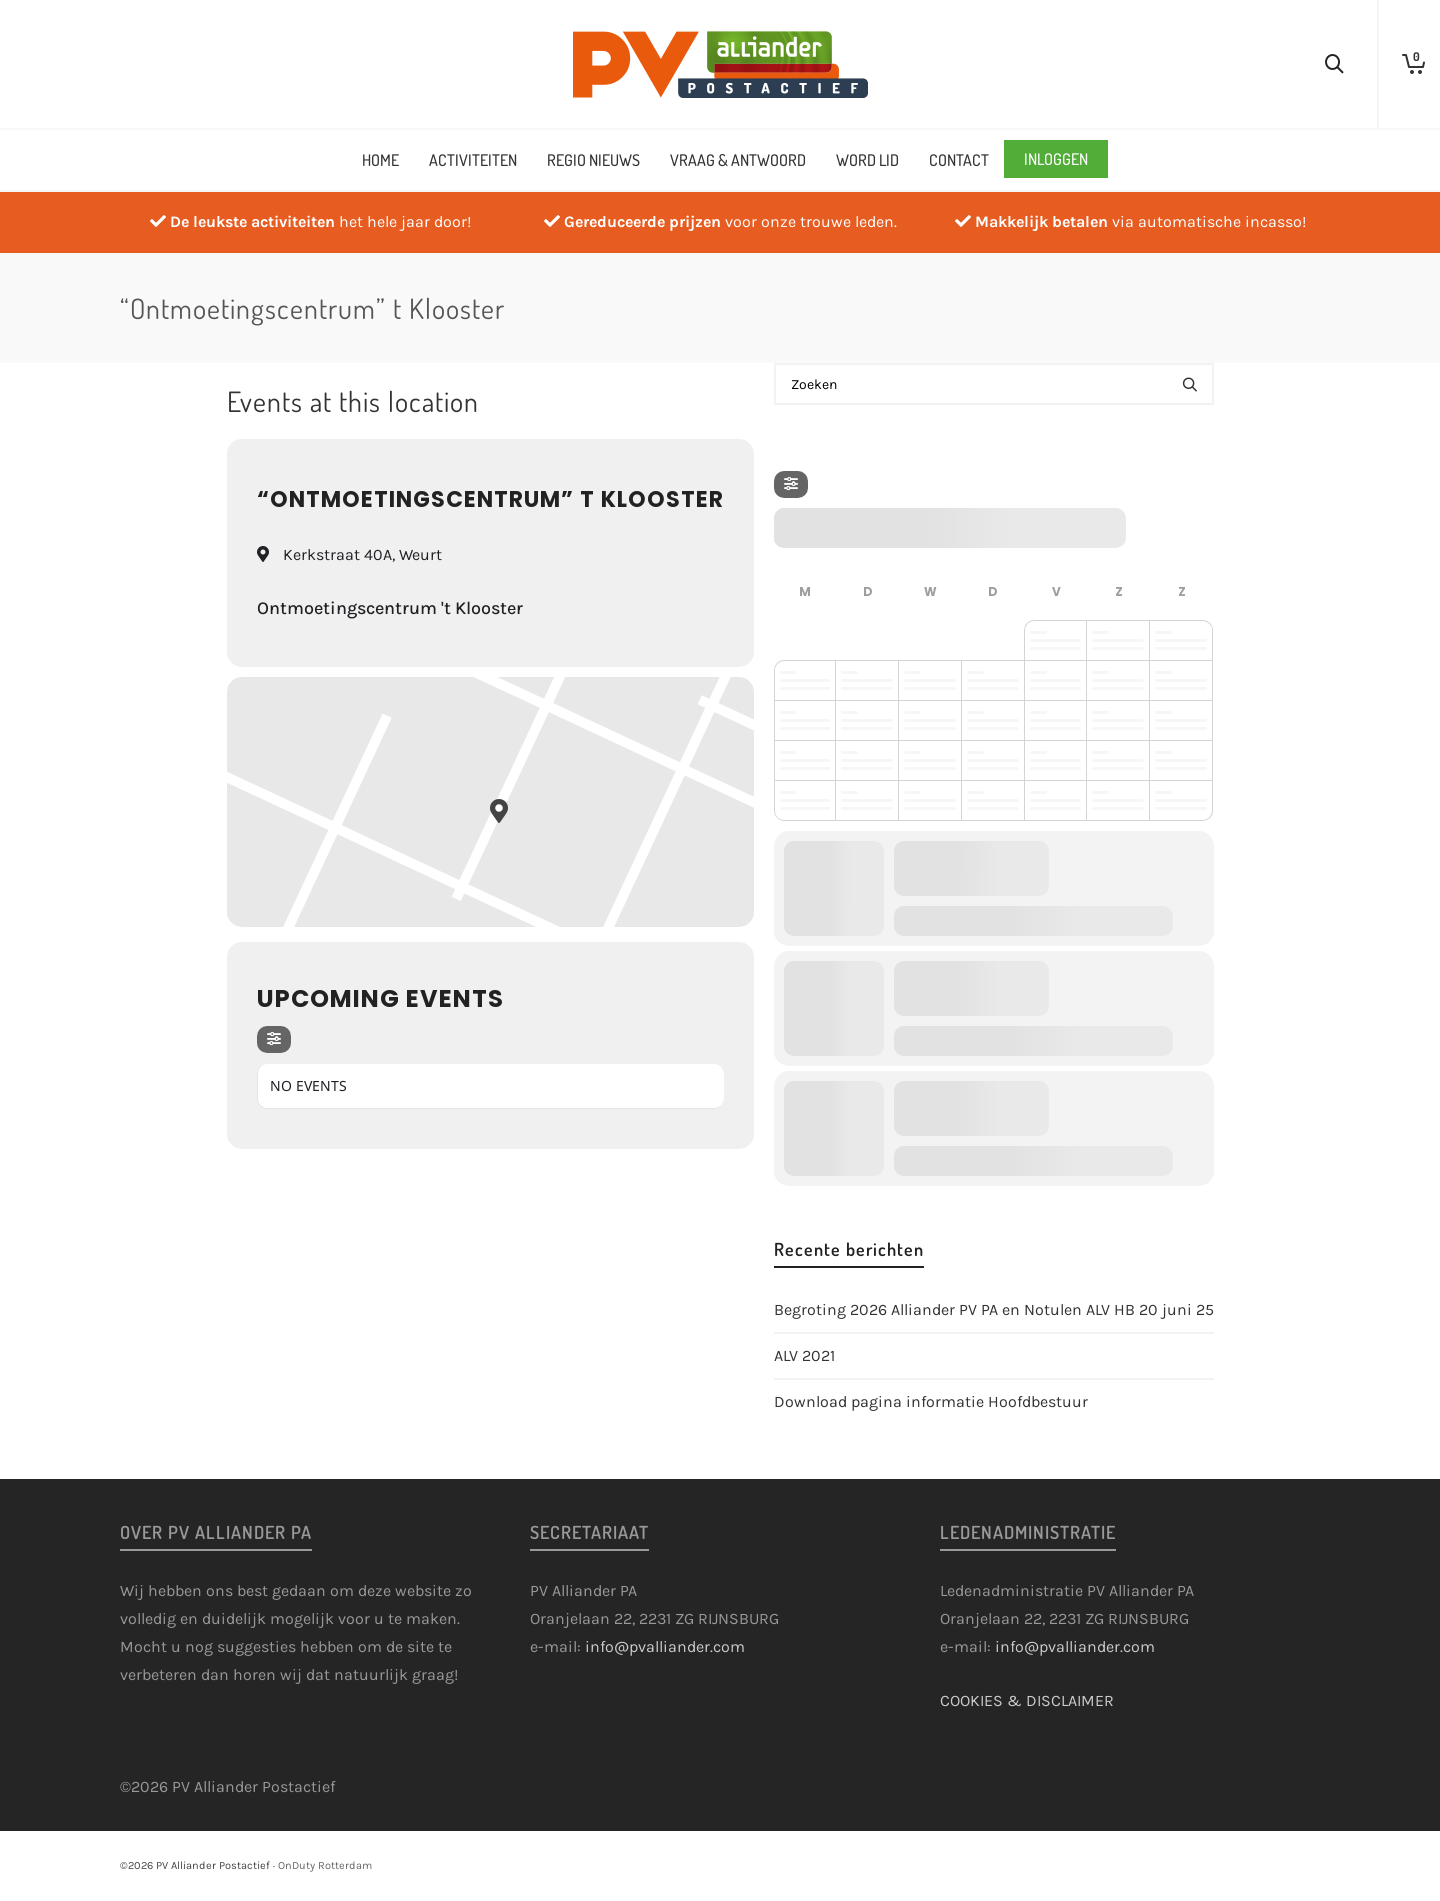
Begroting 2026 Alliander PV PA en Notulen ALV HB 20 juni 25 (994, 1309)
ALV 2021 (804, 1355)
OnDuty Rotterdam (325, 1865)
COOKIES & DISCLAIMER (1027, 1700)
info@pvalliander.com (665, 1646)
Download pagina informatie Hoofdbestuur (931, 1401)
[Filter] (274, 1039)
